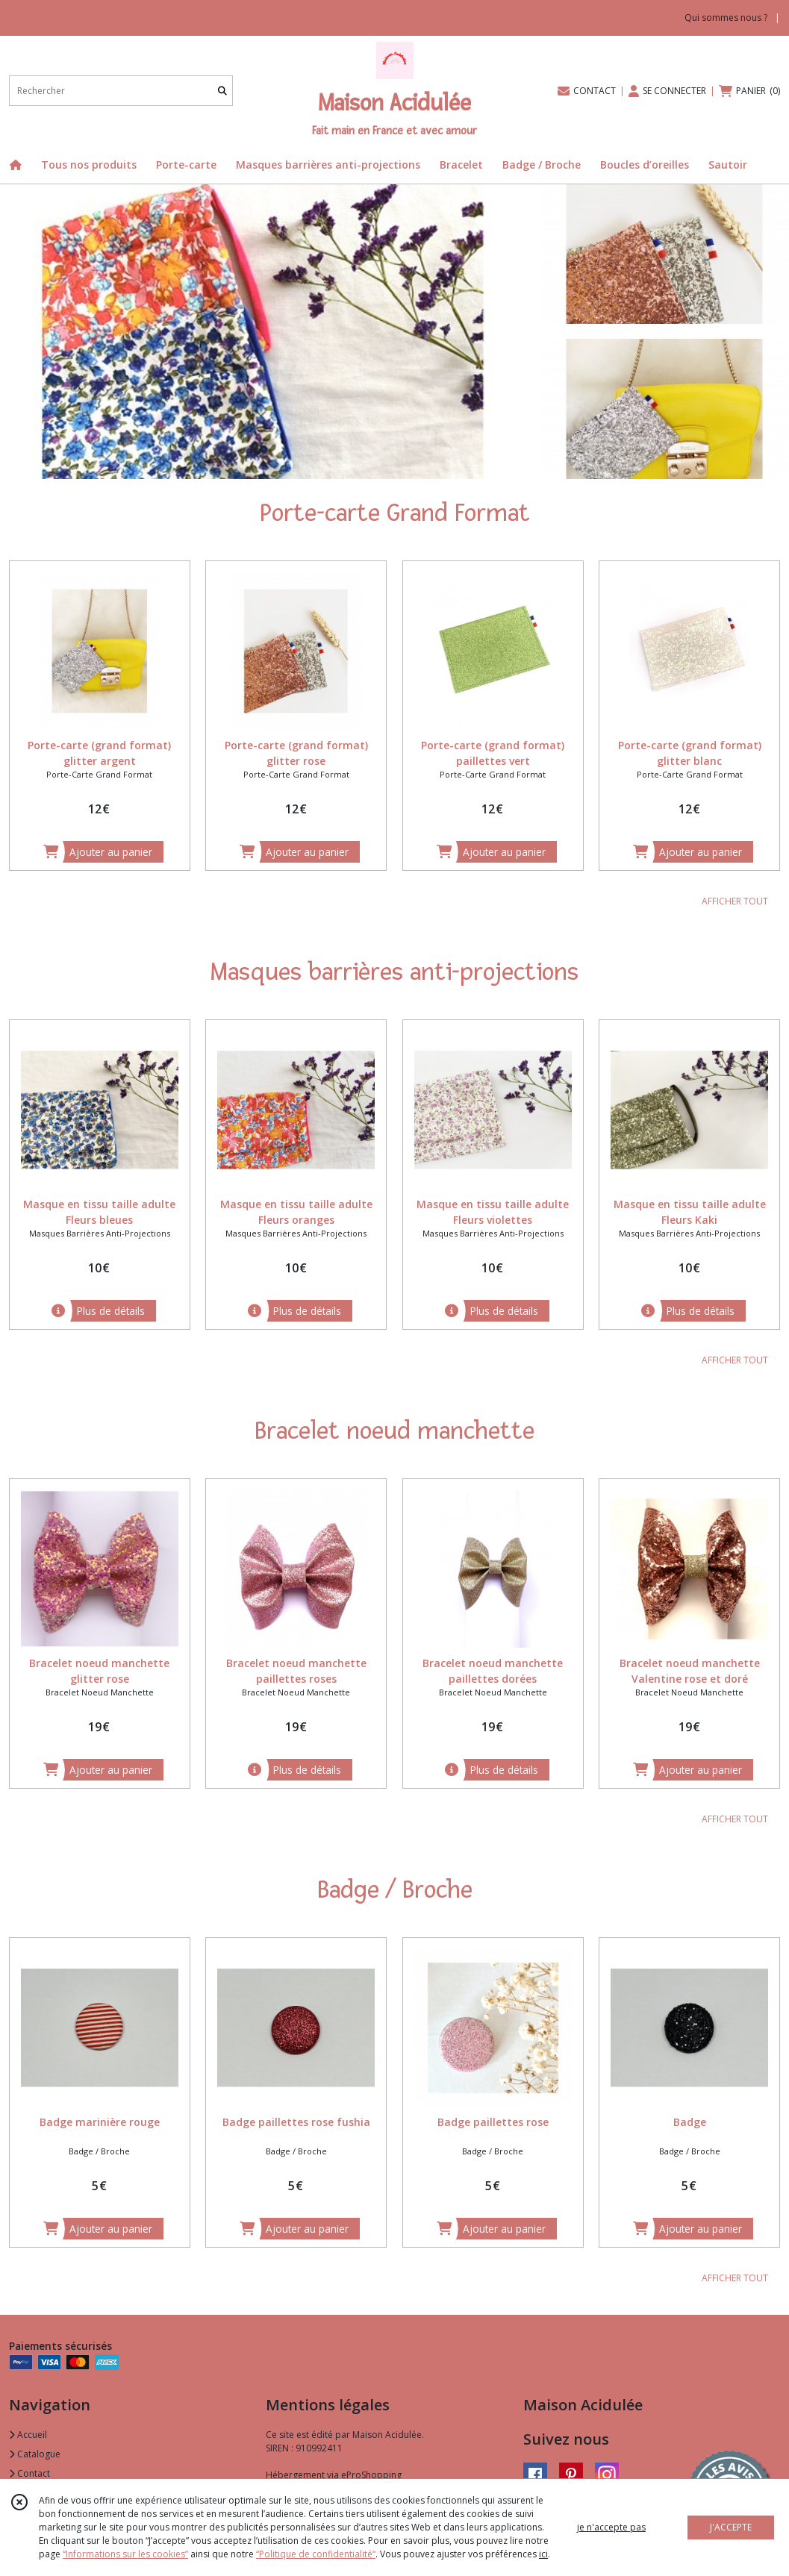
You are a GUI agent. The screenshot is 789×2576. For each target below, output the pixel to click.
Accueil (28, 2434)
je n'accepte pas (611, 2527)
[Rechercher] (222, 90)
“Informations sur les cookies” (125, 2554)
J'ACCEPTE (731, 2527)
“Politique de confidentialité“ (315, 2554)
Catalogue (34, 2454)
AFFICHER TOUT (735, 901)
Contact (29, 2473)
